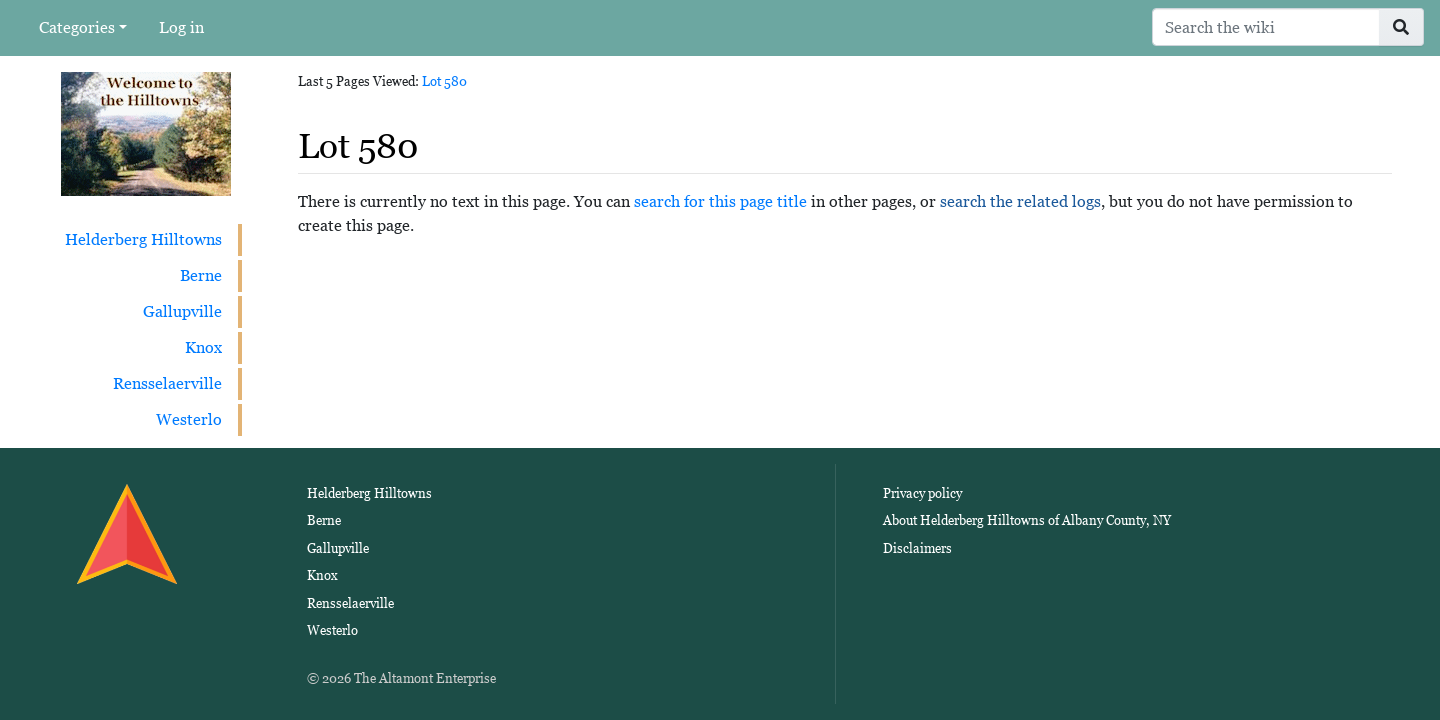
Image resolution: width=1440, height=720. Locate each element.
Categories (77, 27)
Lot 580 (444, 81)
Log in (181, 27)
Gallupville (182, 311)
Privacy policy (922, 493)
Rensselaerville (167, 383)
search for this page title (720, 201)
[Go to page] (1401, 27)
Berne (201, 275)
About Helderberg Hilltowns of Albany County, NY (1027, 520)
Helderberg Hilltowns (143, 239)
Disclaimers (917, 548)
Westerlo (189, 419)
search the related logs (1020, 201)
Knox (203, 347)
